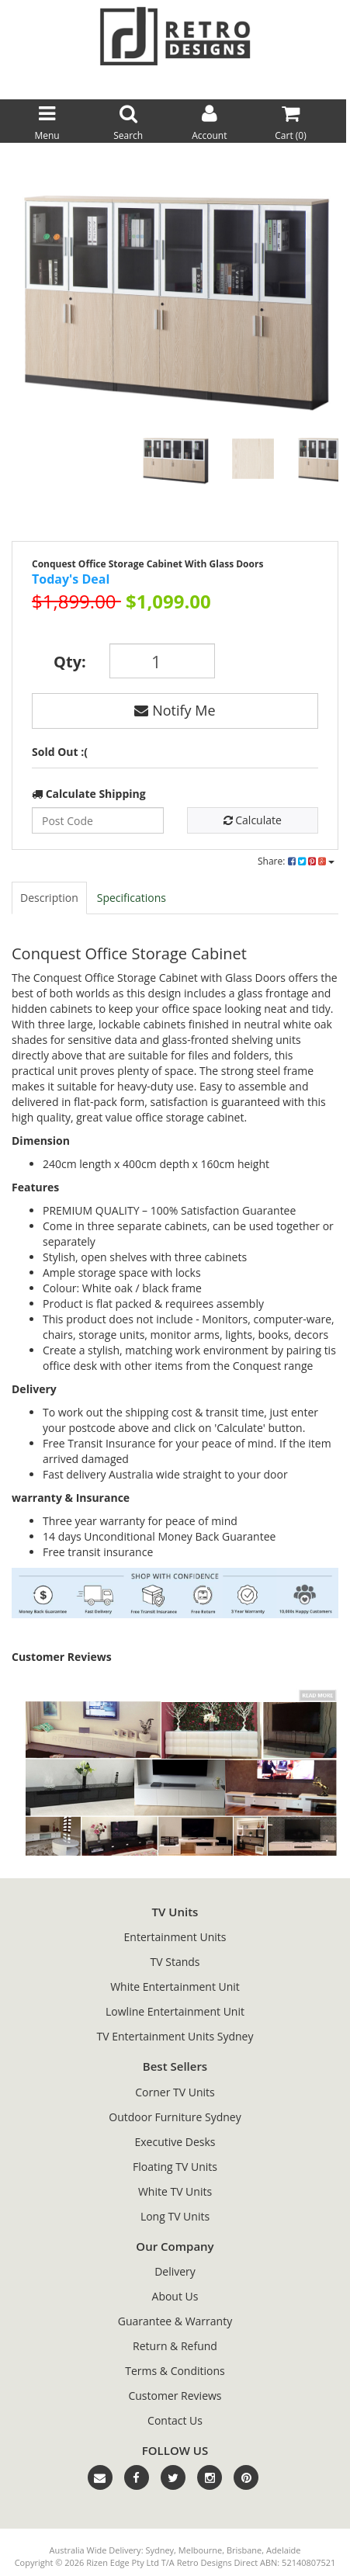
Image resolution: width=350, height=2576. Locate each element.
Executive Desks (175, 2141)
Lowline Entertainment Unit (175, 2011)
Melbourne (200, 2550)
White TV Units (175, 2191)
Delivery (175, 2271)
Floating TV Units (175, 2166)
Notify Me (174, 710)
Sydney (159, 2550)
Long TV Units (175, 2216)
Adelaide (283, 2550)
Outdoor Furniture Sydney (175, 2117)
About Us (175, 2296)
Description (49, 897)
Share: (296, 861)
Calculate (253, 820)
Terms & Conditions (175, 2370)
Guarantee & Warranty (175, 2321)
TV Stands (175, 1961)
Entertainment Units (175, 1936)
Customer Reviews (174, 2395)
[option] (175, 297)
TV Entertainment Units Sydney (175, 2036)
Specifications (131, 897)
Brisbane (244, 2550)
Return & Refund (175, 2346)
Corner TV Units (174, 2092)
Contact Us (175, 2420)
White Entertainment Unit (175, 1986)
